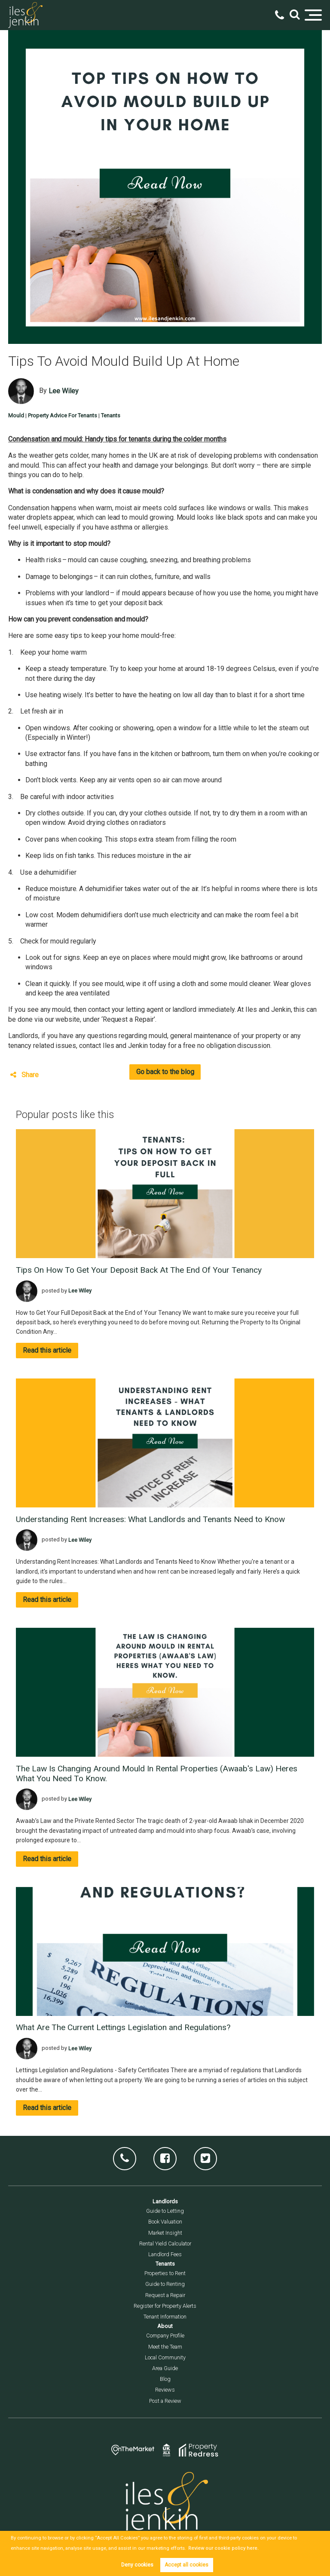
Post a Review (165, 2401)
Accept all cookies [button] (186, 2565)
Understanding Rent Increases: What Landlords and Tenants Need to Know (150, 1519)
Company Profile (165, 2335)
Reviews (165, 2389)
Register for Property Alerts (165, 2306)
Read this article (47, 1350)
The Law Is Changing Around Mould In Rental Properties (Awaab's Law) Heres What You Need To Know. (156, 1773)
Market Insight (165, 2233)
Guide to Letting (165, 2211)
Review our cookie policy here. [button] (220, 2548)
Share (24, 1075)
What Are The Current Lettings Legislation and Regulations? (123, 2027)
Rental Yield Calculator (165, 2243)
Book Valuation (165, 2221)
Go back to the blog (165, 1072)
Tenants (110, 415)
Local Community (165, 2357)
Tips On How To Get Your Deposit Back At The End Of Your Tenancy (139, 1270)
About (165, 2326)
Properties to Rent (165, 2273)
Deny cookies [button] (137, 2565)
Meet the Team (165, 2346)
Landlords (165, 2201)
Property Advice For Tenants (62, 415)
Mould (16, 415)
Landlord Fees (165, 2254)
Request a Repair (165, 2295)
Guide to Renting (165, 2284)
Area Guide (165, 2368)
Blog (165, 2379)
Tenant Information (165, 2316)
